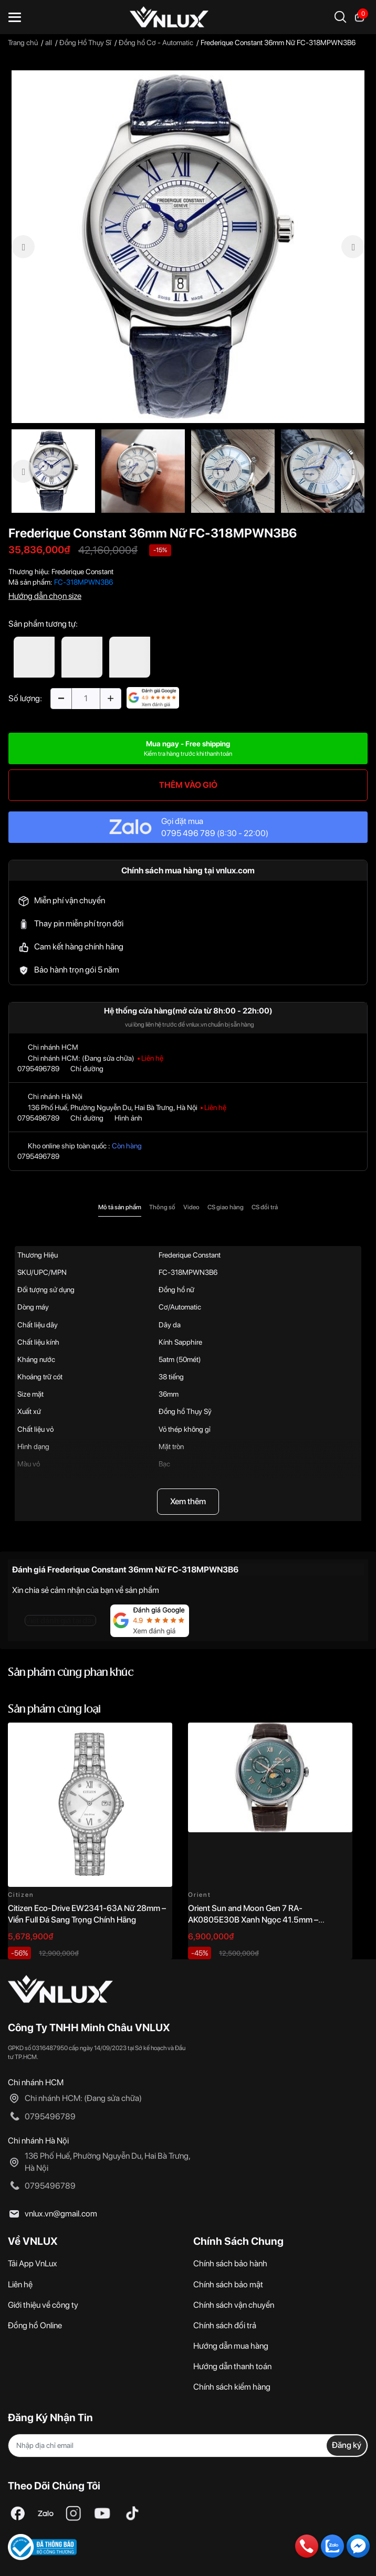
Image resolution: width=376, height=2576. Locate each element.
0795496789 (38, 1068)
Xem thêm (188, 1501)
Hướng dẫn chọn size (44, 596)
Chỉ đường (86, 1068)
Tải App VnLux (32, 2263)
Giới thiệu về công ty (43, 2305)
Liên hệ (20, 2284)
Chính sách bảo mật (228, 2284)
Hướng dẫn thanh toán (232, 2366)
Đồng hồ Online (35, 2325)
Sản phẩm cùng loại (54, 1710)
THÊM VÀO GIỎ (188, 785)
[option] (188, 246)
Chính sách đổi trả (224, 2325)
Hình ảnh (128, 1118)
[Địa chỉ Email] (188, 2445)
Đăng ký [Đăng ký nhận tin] (346, 2445)
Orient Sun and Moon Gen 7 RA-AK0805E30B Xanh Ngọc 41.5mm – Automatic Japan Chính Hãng (253, 1920)
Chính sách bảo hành (230, 2263)
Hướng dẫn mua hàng (230, 2346)
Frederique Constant (82, 571)
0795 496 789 (188, 833)
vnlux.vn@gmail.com (61, 2214)
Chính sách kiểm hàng (231, 2387)
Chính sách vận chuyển (233, 2305)
